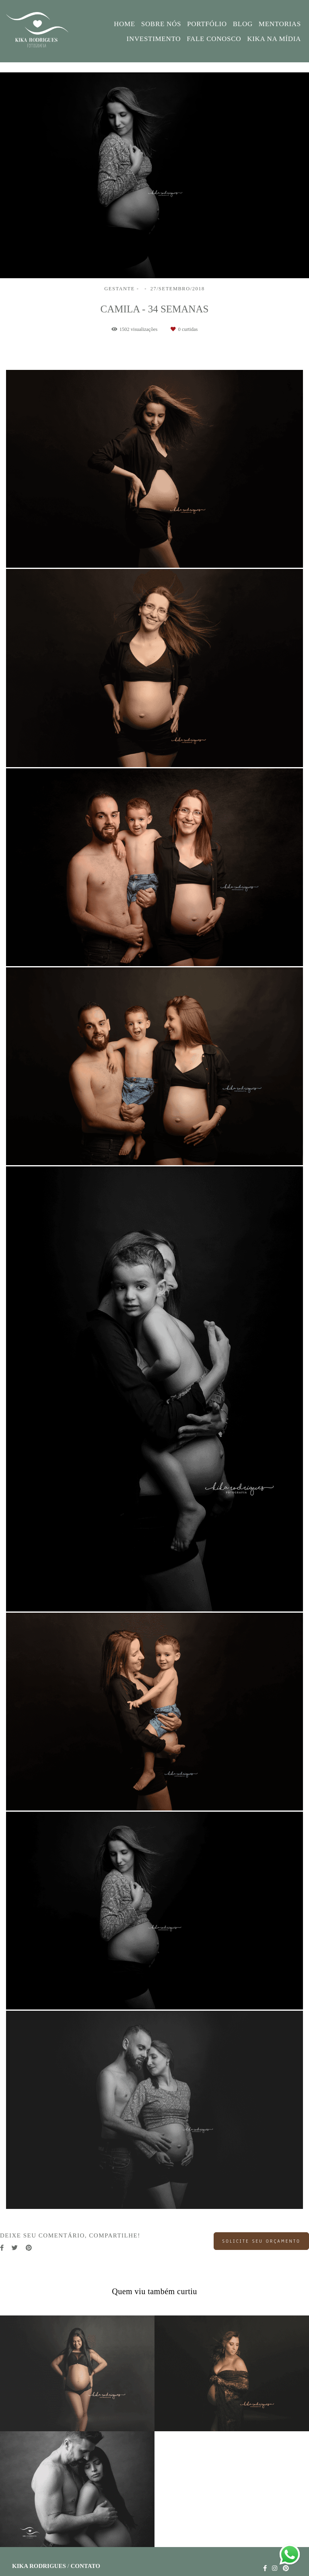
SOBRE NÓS (161, 24)
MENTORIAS (280, 24)
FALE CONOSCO (214, 39)
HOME (124, 24)
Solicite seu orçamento (261, 2241)
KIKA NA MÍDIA (274, 39)
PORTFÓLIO (207, 24)
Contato (85, 2566)
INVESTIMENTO (154, 39)
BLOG (243, 24)
